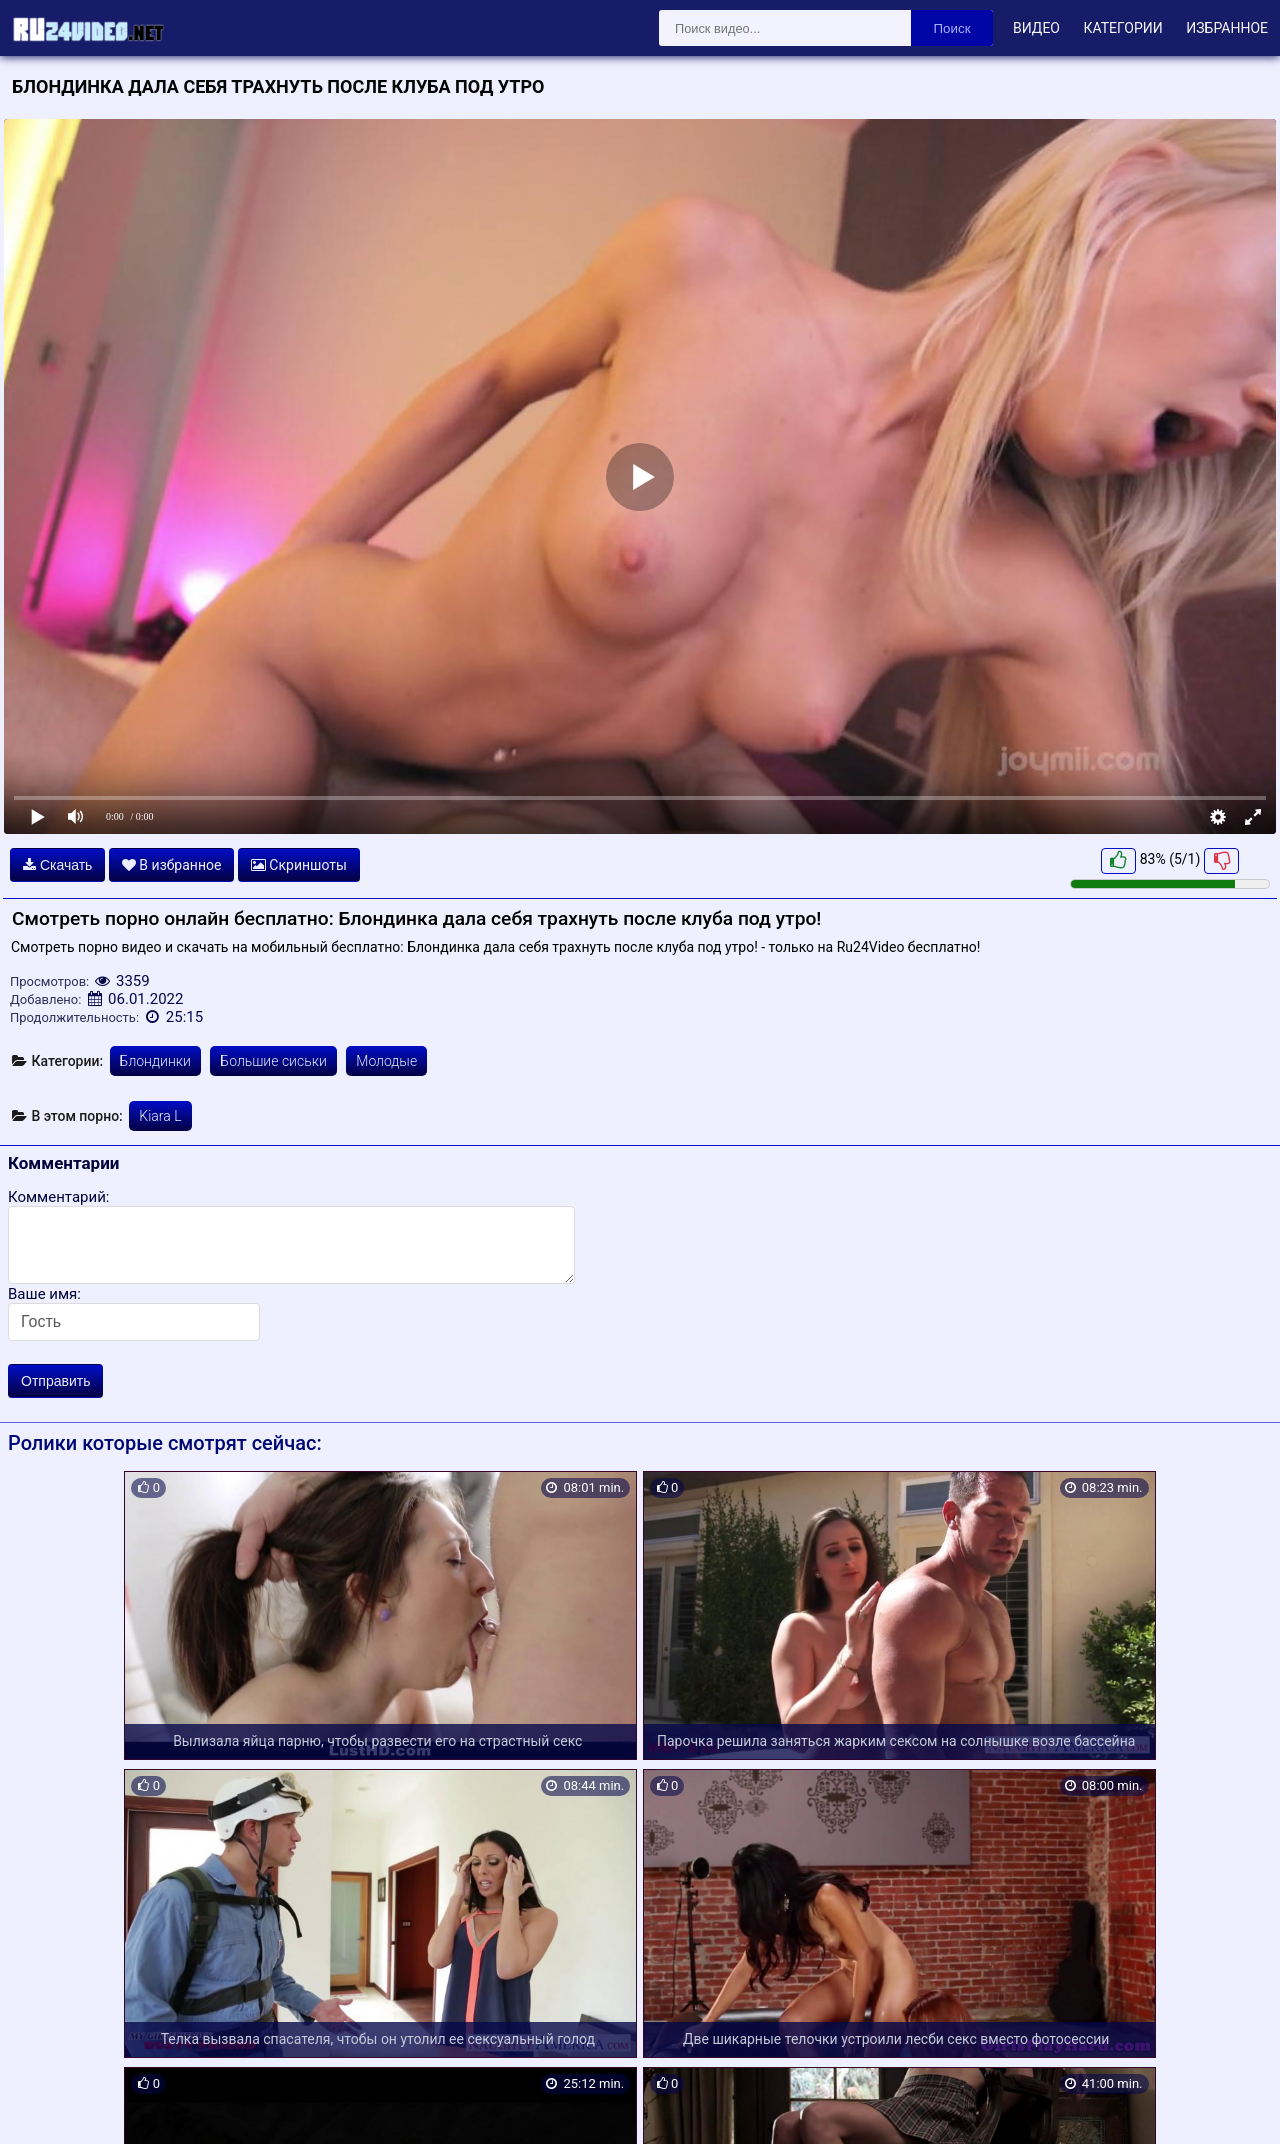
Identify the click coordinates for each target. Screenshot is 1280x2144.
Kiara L (160, 1116)
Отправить (55, 1381)
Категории (1122, 28)
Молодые (386, 1061)
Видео (1036, 28)
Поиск (952, 28)
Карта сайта (44, 2105)
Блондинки (155, 1061)
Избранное (1227, 28)
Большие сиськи (273, 1061)
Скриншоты (299, 865)
